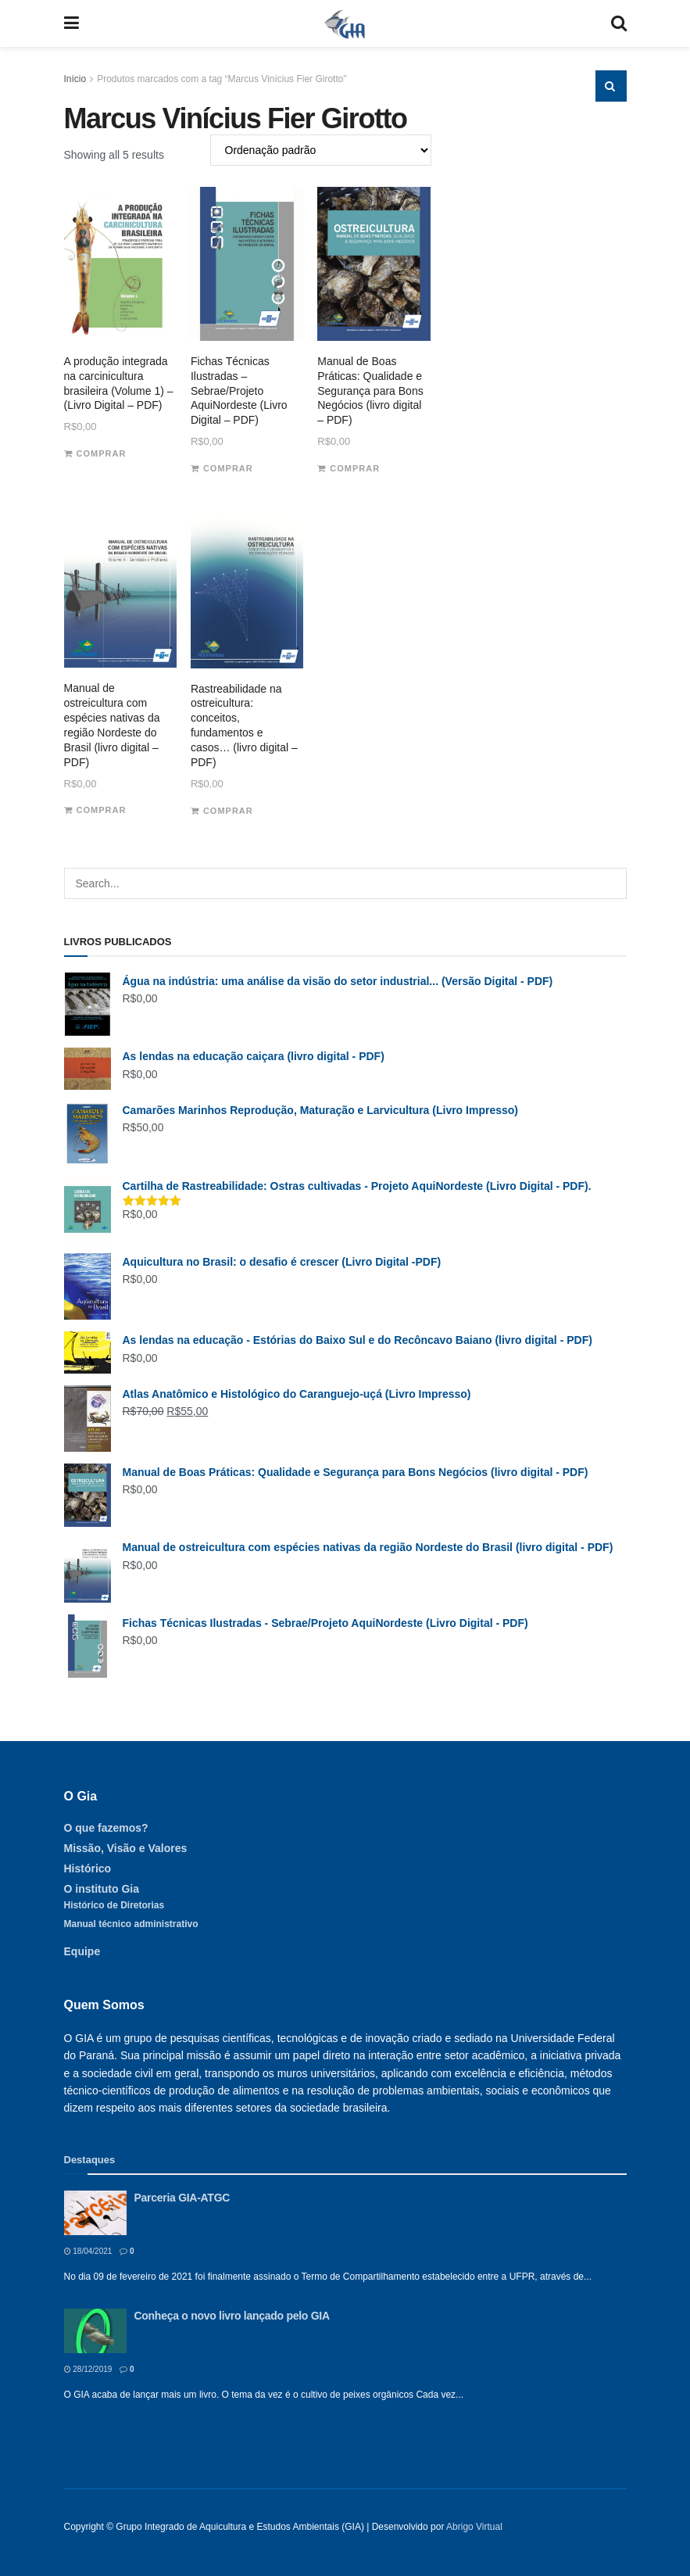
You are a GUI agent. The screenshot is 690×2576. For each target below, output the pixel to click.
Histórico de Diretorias (114, 1905)
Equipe (82, 1951)
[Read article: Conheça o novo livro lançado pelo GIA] (95, 2331)
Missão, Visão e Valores (126, 1848)
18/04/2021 (88, 2251)
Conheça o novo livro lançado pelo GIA (232, 2315)
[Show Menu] (71, 23)
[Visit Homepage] (345, 23)
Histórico (88, 1868)
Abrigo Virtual (474, 2526)
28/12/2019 (88, 2369)
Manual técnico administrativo (131, 1924)
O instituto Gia (101, 1889)
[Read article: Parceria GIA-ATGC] (95, 2213)
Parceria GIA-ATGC (182, 2197)
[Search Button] (619, 23)
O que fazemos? (106, 1828)
